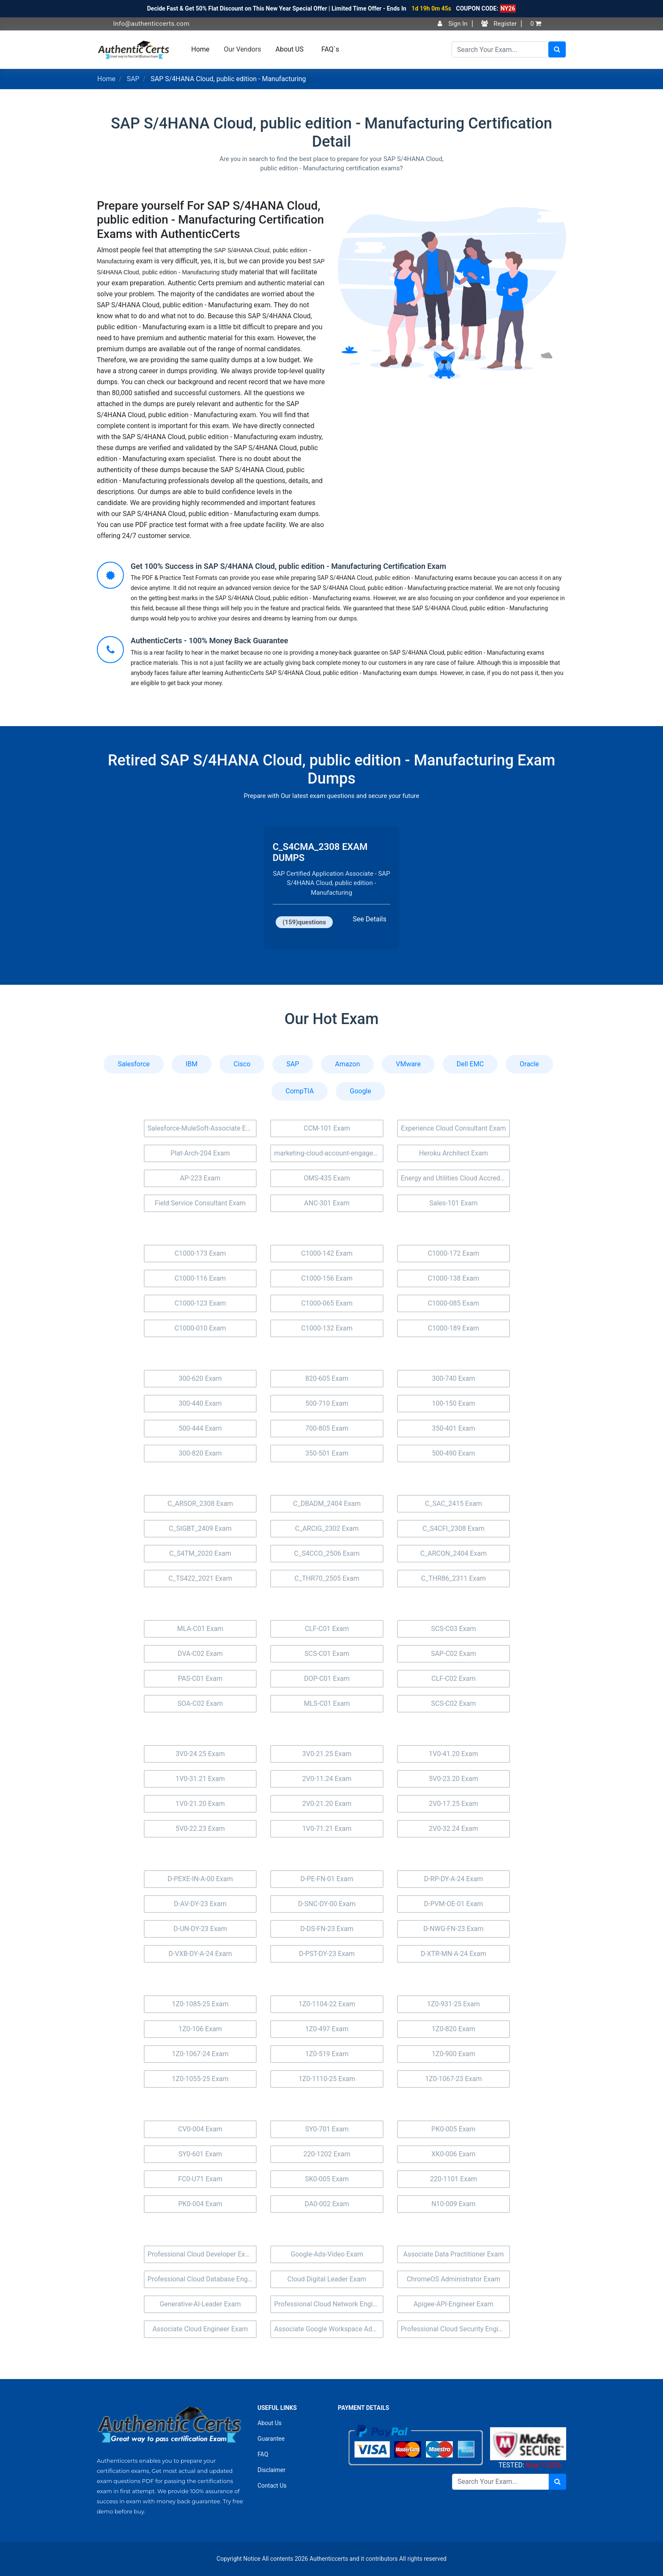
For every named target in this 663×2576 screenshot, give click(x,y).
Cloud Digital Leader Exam (327, 2279)
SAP (133, 79)
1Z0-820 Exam (453, 2029)
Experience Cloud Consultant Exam (453, 1128)
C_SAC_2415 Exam (453, 1504)
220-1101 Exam (453, 2179)
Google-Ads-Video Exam (326, 2254)
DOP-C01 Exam (327, 1679)
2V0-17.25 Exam (453, 1804)
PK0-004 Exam (200, 2204)
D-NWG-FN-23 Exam (453, 1929)
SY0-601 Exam (200, 2154)
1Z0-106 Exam (200, 2029)
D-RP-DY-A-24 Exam (453, 1879)
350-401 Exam (453, 1428)
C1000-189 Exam (453, 1328)
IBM (191, 1064)
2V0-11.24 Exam (327, 1779)
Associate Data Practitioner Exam (453, 2254)
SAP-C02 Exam (453, 1654)
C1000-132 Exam (327, 1328)
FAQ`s (330, 49)
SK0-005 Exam (327, 2179)
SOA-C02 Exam (200, 1703)
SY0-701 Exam (326, 2129)
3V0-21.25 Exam (327, 1754)
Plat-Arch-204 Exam (200, 1153)
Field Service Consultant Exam (200, 1203)
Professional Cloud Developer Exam (201, 2254)
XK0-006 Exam (453, 2154)
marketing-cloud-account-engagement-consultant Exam (329, 1153)
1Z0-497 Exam (327, 2029)
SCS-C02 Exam (453, 1703)
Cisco (241, 1064)
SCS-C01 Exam (326, 1654)
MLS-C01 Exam (327, 1703)
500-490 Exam (453, 1453)
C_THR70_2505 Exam (326, 1578)
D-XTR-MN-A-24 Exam (453, 1954)
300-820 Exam (200, 1453)
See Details (369, 919)
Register (499, 23)
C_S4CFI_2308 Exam (453, 1528)
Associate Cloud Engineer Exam (200, 2329)
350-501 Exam (326, 1453)
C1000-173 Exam (200, 1253)
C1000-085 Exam (453, 1303)
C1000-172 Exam (453, 1253)
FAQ (263, 2454)
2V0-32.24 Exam (453, 1829)
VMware (408, 1064)
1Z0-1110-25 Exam (327, 2079)
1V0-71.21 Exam (327, 1829)
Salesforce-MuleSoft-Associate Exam (202, 1128)
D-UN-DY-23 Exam (200, 1929)
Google (360, 1091)
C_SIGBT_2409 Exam (200, 1528)
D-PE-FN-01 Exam (327, 1879)
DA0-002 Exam (327, 2204)
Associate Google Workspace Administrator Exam (329, 2329)
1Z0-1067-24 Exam (200, 2054)
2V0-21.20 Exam (327, 1804)
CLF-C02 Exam (453, 1679)
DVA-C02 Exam (200, 1654)
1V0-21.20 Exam (200, 1804)
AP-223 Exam (200, 1178)
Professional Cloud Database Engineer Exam (202, 2279)
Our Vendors (242, 49)
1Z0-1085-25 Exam (200, 2004)
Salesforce (134, 1064)
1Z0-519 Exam (327, 2054)
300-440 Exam (200, 1403)
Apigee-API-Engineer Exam (453, 2304)
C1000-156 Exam (327, 1278)
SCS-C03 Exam (453, 1629)
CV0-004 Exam (200, 2129)
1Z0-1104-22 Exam (327, 2004)
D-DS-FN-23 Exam (326, 1929)
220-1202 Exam (326, 2154)
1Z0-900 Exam (453, 2054)
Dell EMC (470, 1064)
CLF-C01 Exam (327, 1629)
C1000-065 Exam (327, 1303)
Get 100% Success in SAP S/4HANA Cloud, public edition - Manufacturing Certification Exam (288, 566)
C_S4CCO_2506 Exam (327, 1553)
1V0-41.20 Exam (453, 1754)
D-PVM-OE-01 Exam (453, 1904)
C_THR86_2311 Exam (453, 1578)
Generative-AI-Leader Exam (200, 2304)
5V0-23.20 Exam (453, 1779)
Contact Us (272, 2485)
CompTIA (299, 1091)
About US (290, 49)
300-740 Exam (453, 1378)
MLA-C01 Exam (200, 1629)
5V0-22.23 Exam (200, 1829)
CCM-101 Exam (327, 1128)
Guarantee (271, 2438)
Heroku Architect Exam (453, 1153)
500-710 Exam (326, 1403)
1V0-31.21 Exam (200, 1779)
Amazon (347, 1064)
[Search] (500, 49)
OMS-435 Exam (327, 1178)
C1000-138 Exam (453, 1278)
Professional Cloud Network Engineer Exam (329, 2304)
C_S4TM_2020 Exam (200, 1553)
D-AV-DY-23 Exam (200, 1904)
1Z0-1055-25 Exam (200, 2079)
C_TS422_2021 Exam (200, 1578)
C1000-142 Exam (327, 1253)
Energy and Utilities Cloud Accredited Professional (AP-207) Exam (455, 1178)
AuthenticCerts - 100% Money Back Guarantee (209, 640)
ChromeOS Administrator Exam (453, 2279)
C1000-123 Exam (200, 1303)
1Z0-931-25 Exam (453, 2004)
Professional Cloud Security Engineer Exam (455, 2329)
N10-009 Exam (453, 2204)
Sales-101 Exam (453, 1203)
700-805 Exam (326, 1428)
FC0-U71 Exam (200, 2179)
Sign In (452, 23)
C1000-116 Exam (200, 1278)
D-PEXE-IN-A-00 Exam (200, 1879)
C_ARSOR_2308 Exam (200, 1504)
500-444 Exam (200, 1428)
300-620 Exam (200, 1378)
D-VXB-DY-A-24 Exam (200, 1954)
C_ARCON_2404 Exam (453, 1553)
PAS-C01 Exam (200, 1679)
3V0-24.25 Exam (200, 1754)
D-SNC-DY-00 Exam (327, 1904)
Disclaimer (271, 2470)
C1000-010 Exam (200, 1328)
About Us (270, 2423)
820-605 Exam (326, 1378)
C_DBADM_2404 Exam (327, 1504)
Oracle (529, 1064)
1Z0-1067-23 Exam (453, 2079)
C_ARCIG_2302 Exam (327, 1528)
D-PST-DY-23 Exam (327, 1954)
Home (200, 49)
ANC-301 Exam (326, 1203)
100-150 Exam (453, 1403)
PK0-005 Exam (453, 2129)
